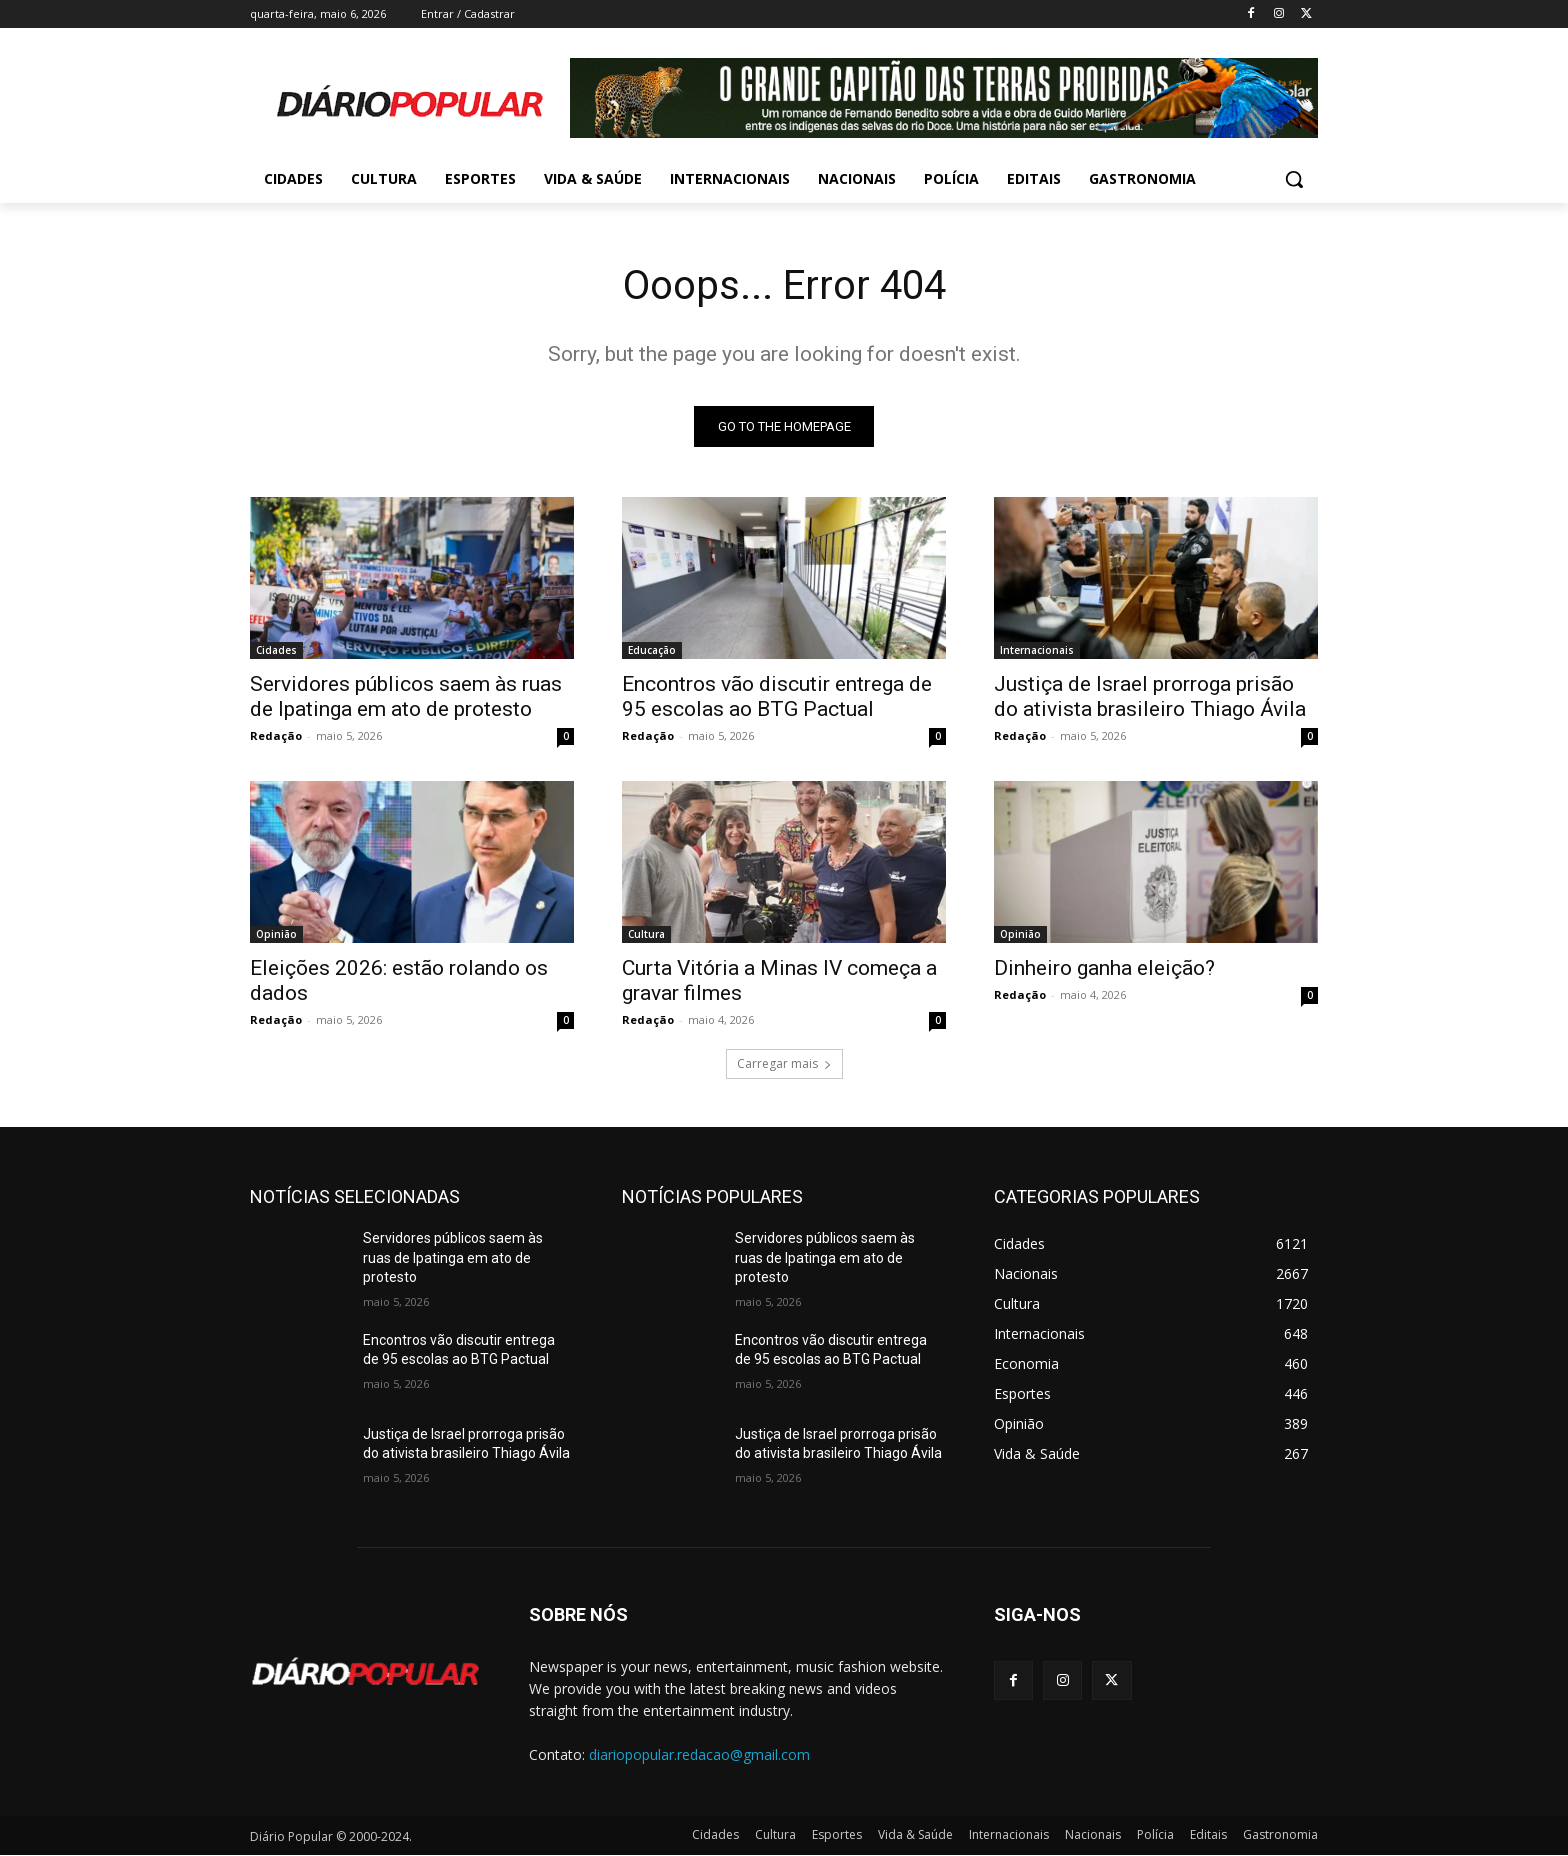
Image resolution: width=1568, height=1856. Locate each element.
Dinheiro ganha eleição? (1104, 968)
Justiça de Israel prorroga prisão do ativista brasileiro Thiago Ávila (1150, 696)
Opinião (276, 934)
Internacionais (1037, 650)
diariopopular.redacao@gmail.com (699, 1754)
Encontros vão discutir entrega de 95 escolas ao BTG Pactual (777, 696)
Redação (276, 735)
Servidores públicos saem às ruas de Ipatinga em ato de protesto (406, 696)
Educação (652, 650)
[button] (1294, 179)
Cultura (646, 934)
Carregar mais (784, 1063)
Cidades (276, 650)
